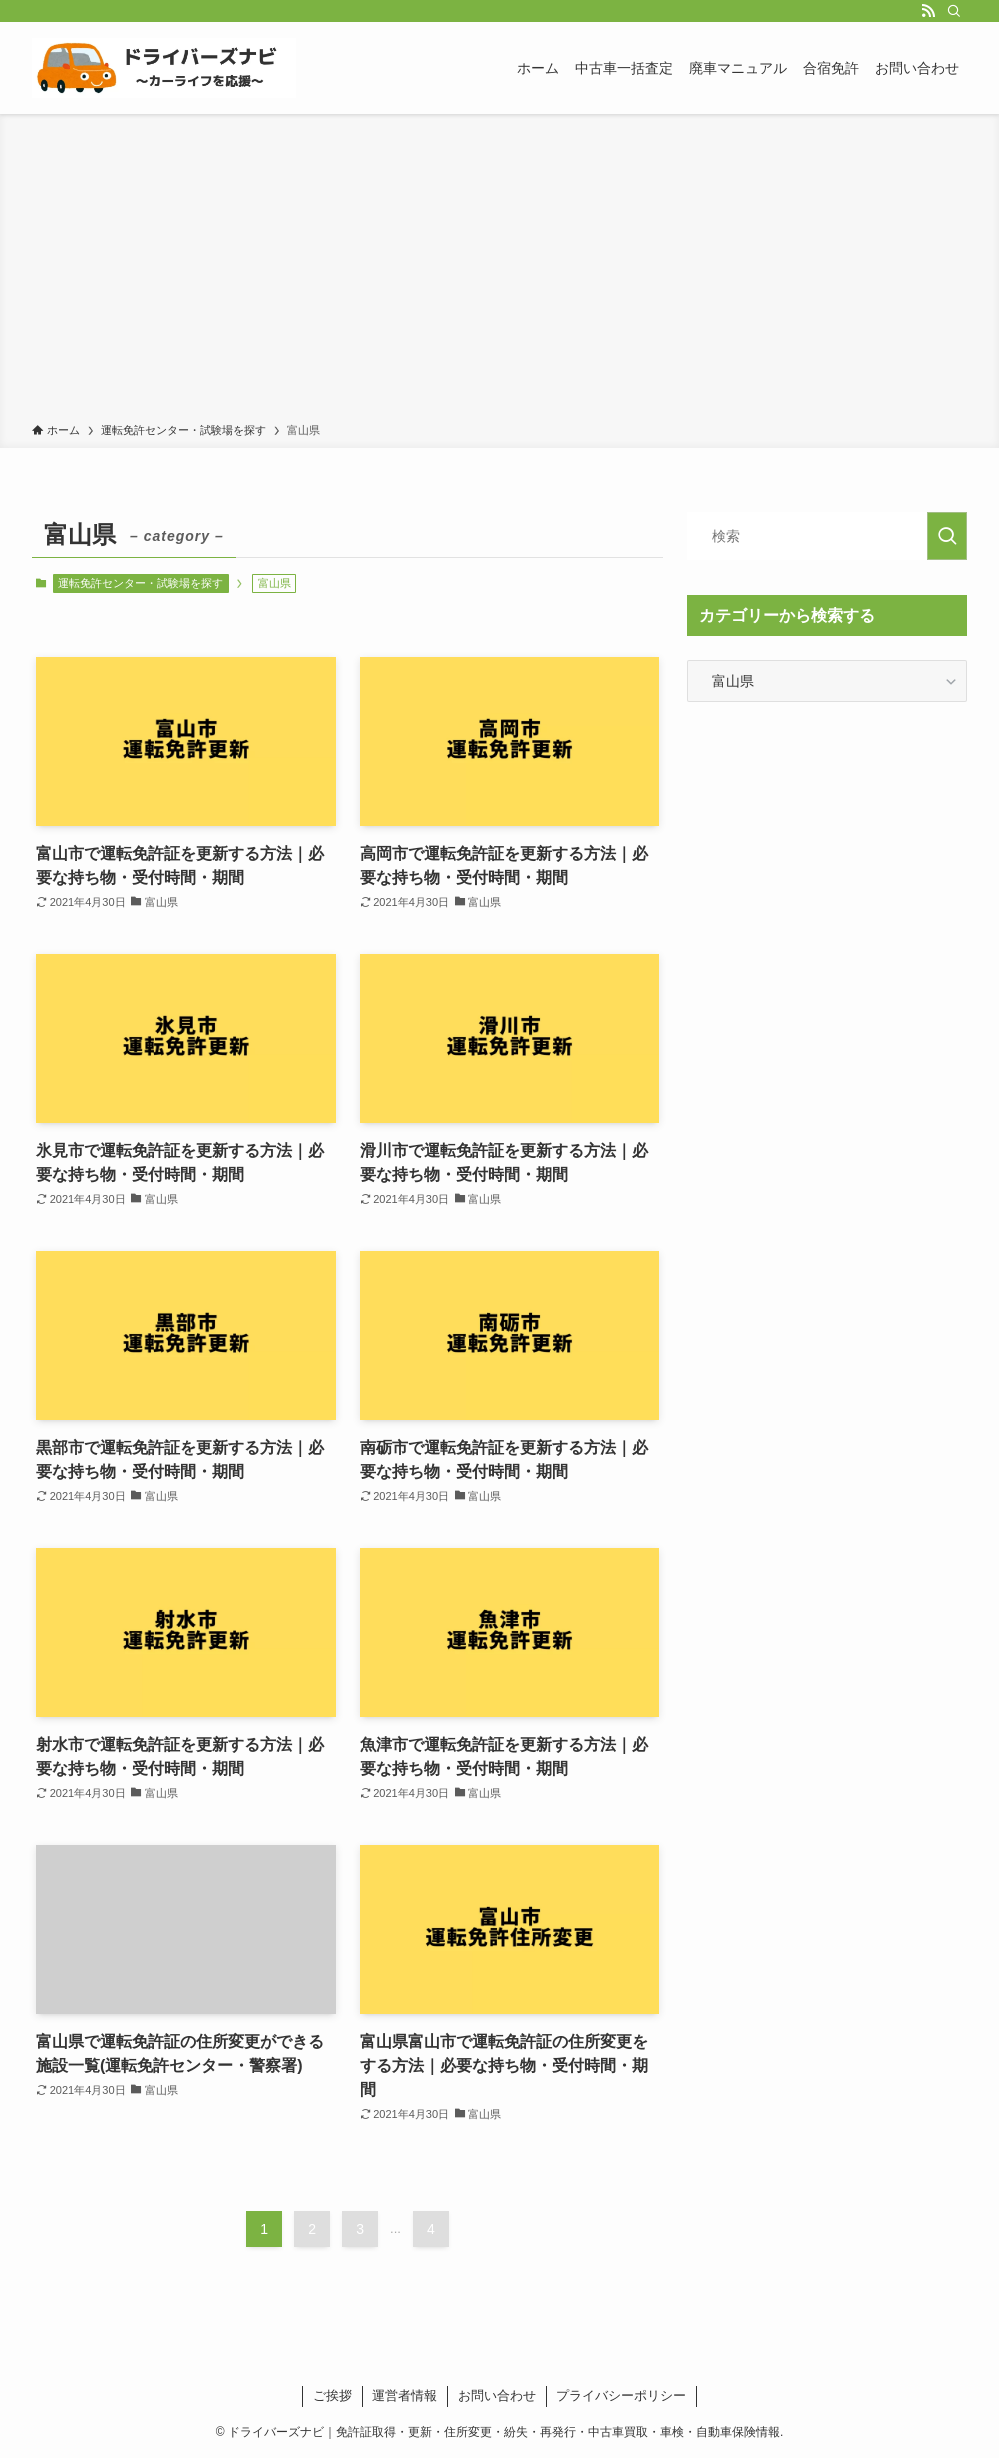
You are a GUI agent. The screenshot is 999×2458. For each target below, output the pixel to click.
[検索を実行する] (947, 536)
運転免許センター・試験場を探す (140, 583)
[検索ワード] (827, 536)
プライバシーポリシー (621, 2395)
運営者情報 (404, 2395)
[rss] (928, 11)
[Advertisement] (499, 272)
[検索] (954, 11)
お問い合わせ (497, 2395)
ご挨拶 (332, 2395)
